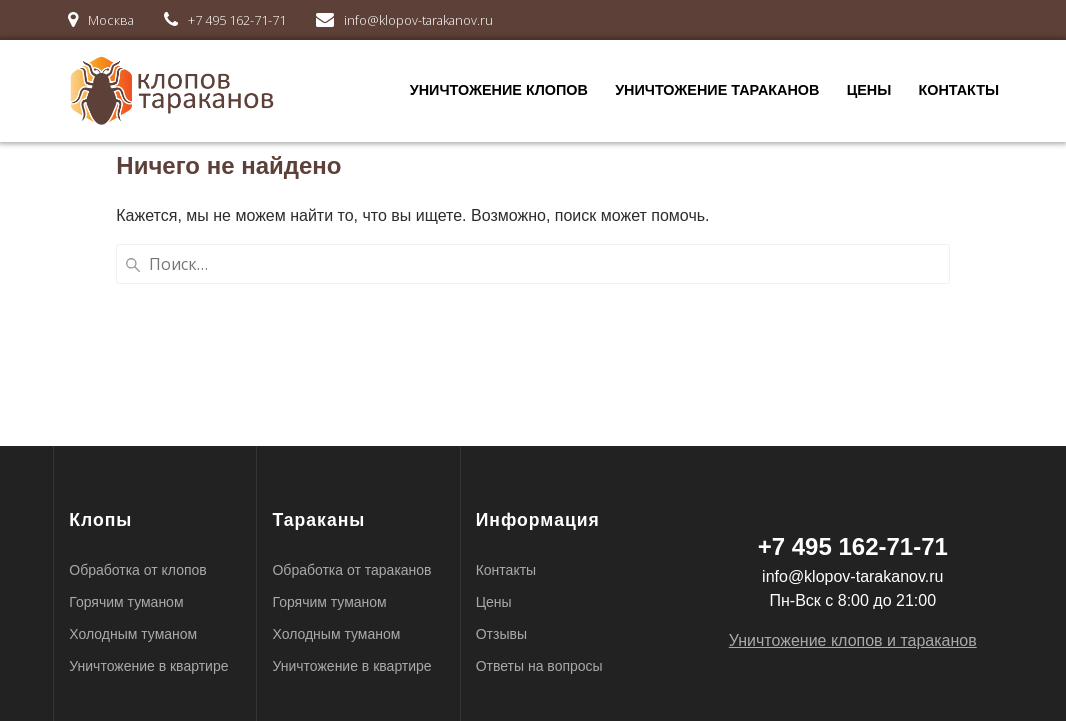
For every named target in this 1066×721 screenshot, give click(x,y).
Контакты (958, 90)
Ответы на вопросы (539, 666)
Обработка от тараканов (351, 570)
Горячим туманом (126, 602)
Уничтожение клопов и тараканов (853, 640)
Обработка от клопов (137, 570)
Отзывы (501, 634)
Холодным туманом (133, 634)
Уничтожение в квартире (148, 666)
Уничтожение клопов (499, 90)
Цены (869, 90)
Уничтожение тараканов (717, 90)
